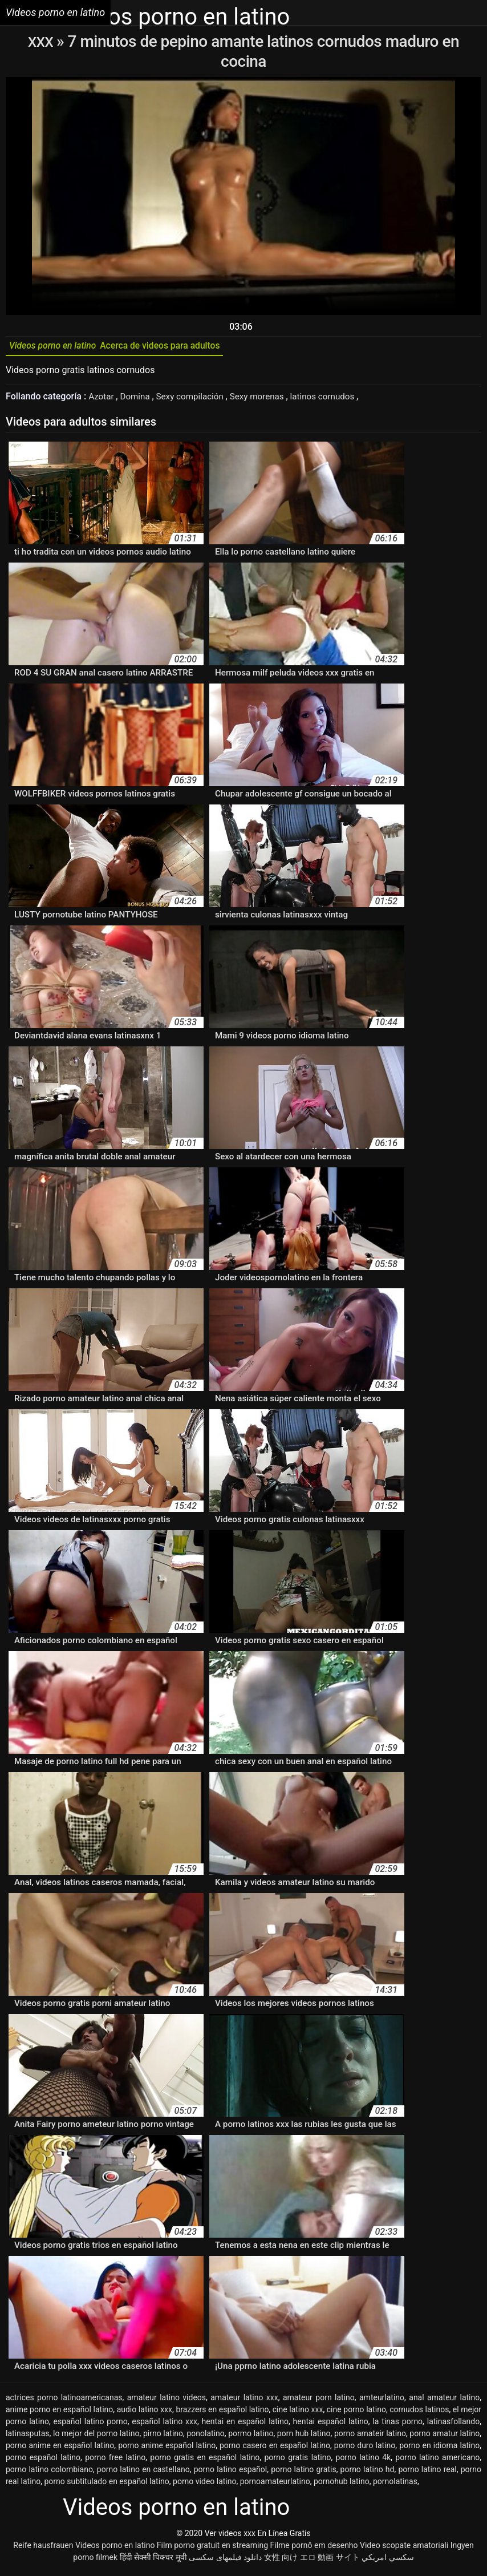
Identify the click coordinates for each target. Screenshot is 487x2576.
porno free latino (115, 2461)
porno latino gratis (303, 2473)
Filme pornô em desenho (314, 2549)
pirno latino (163, 2437)
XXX (42, 41)
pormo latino (250, 2437)
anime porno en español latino (59, 2413)
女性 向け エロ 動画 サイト (312, 2561)
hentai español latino (330, 2425)
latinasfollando (453, 2425)
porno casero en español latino (275, 2449)
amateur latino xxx (244, 2401)
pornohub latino (342, 2485)
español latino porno (91, 2425)
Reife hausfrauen (43, 2549)
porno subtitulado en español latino (106, 2485)
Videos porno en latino (115, 2549)
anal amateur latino (444, 2401)
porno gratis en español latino (204, 2461)
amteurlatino (381, 2401)
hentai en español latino (245, 2425)
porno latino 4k (363, 2461)
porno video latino (204, 2485)
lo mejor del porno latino (96, 2437)
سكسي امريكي (387, 2561)
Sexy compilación (196, 400)
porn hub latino (304, 2437)
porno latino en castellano (143, 2473)
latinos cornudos (335, 400)
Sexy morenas (266, 400)
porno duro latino (364, 2449)
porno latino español (230, 2473)
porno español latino (43, 2461)
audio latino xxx (144, 2413)
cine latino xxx (298, 2413)
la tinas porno (397, 2425)
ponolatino (206, 2437)
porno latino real (427, 2473)
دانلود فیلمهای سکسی (225, 2561)
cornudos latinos (419, 2413)
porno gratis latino (297, 2461)
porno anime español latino (167, 2449)
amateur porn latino (319, 2401)
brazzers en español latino (222, 2413)
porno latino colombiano (49, 2473)
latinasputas (28, 2437)
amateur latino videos (166, 2401)
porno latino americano (437, 2461)
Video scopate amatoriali (404, 2549)
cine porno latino (356, 2413)
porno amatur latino (444, 2437)
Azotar (102, 400)
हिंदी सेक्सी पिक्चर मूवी (153, 2561)
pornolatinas (395, 2485)
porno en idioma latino (439, 2449)
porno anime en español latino (60, 2449)
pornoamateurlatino (275, 2485)
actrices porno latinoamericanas (64, 2401)
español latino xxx (164, 2425)
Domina (138, 400)
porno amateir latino (370, 2437)
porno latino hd (367, 2473)
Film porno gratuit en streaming (212, 2549)
